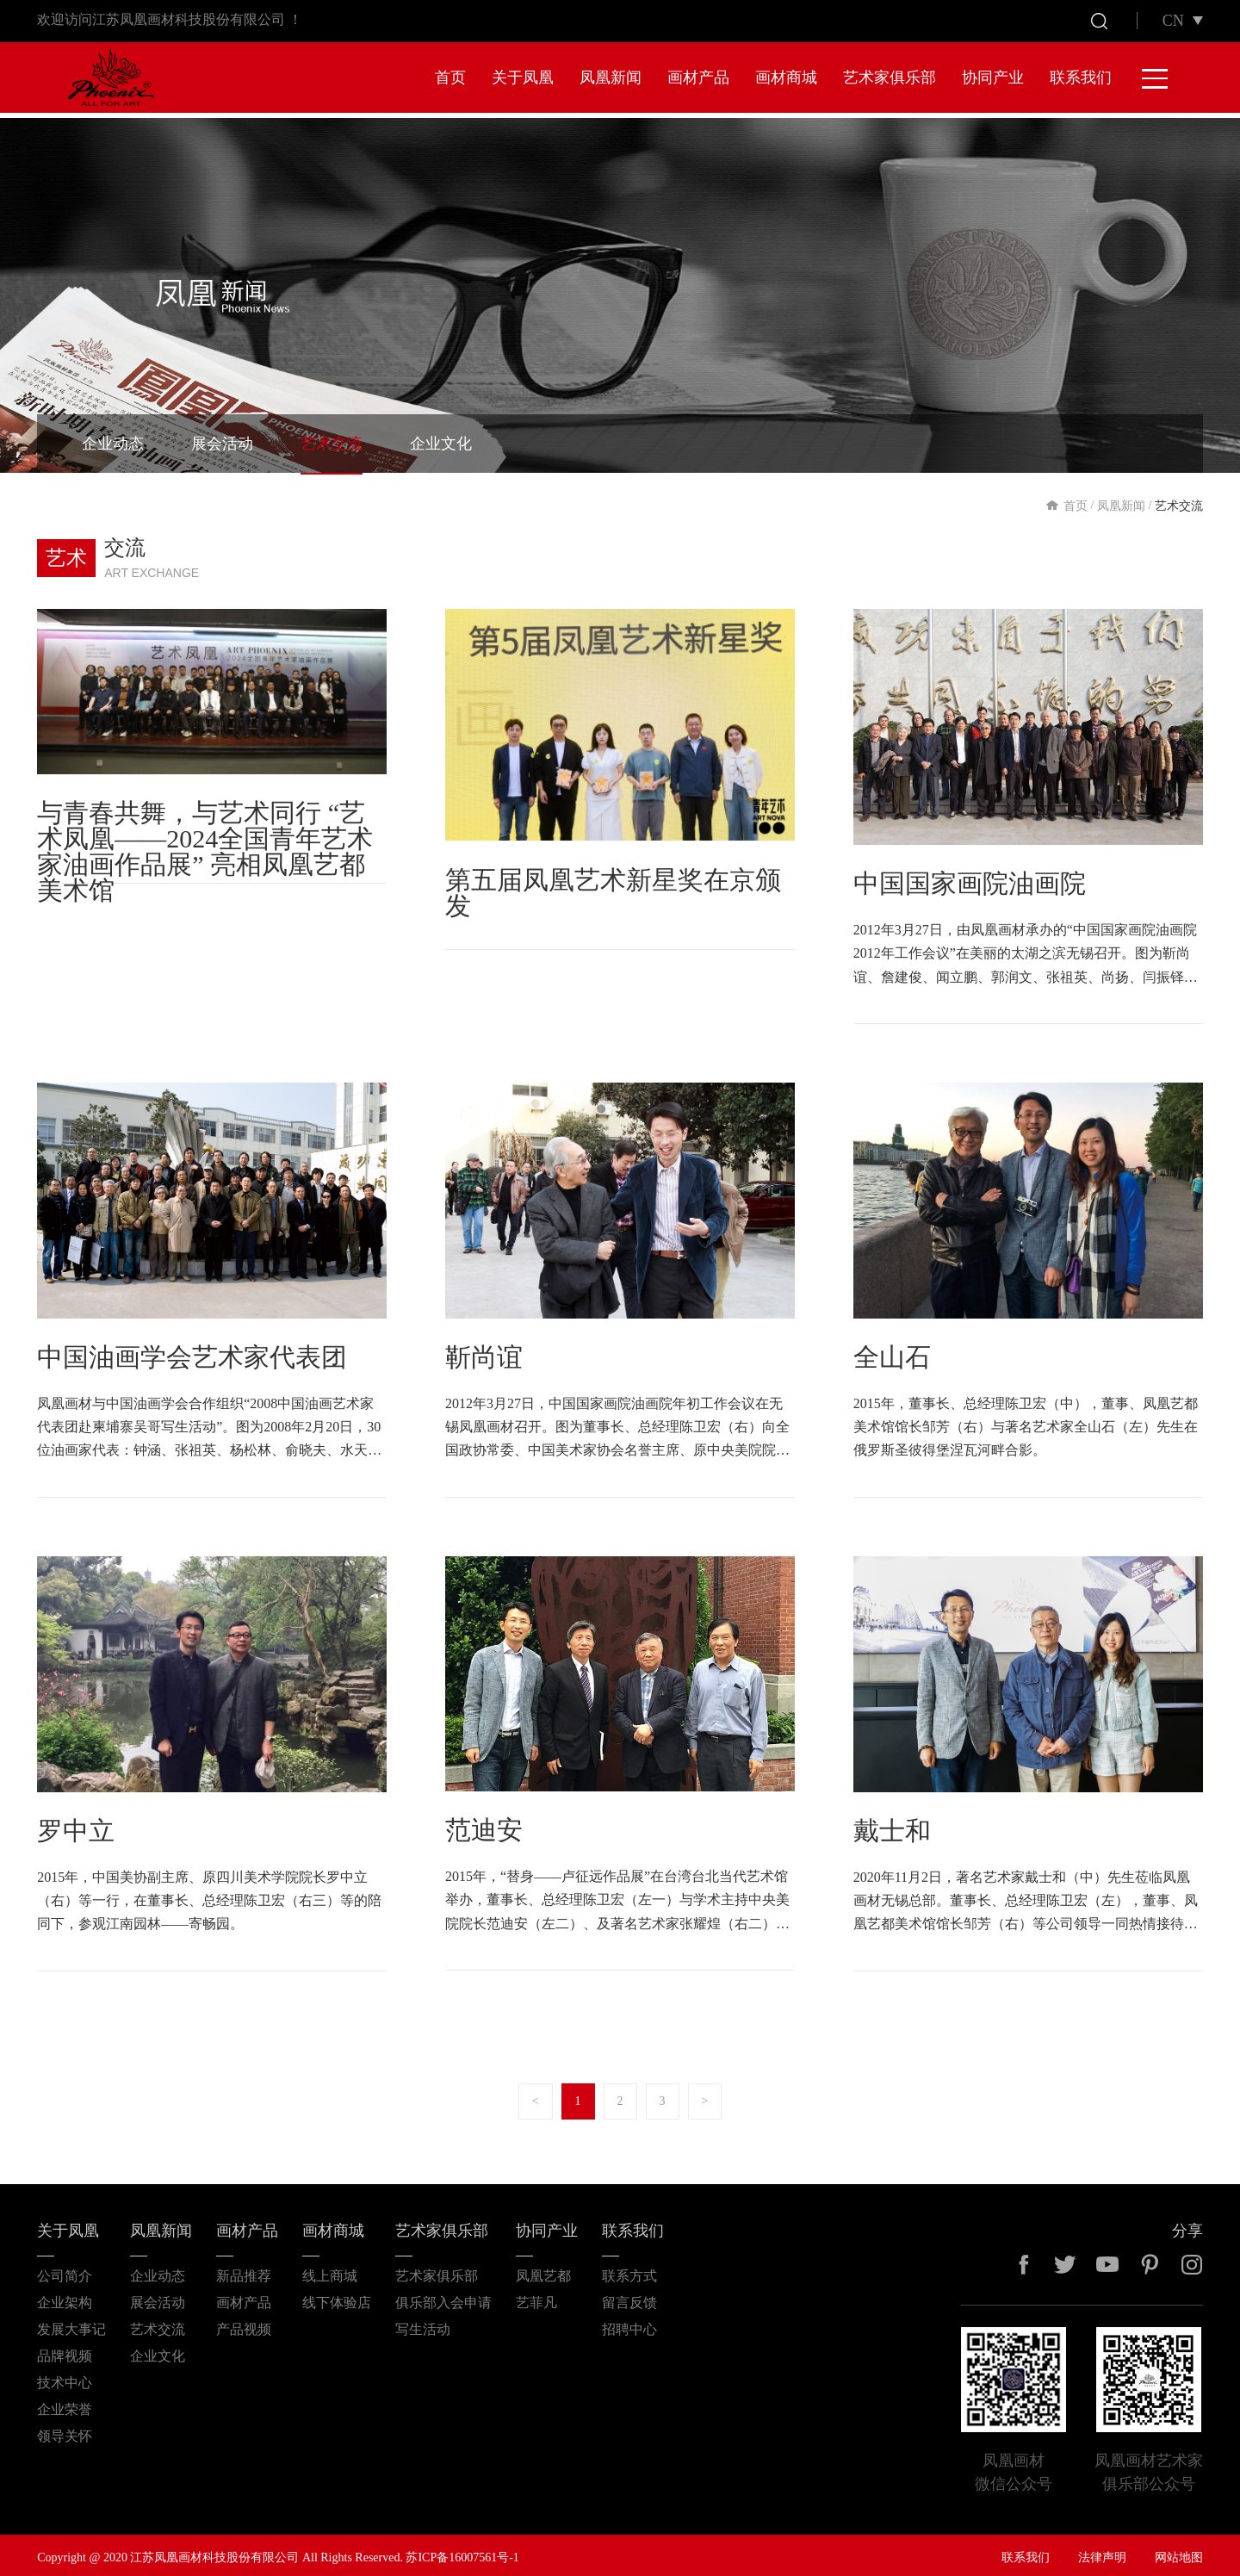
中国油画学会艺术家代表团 (192, 1352)
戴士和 (892, 1825)
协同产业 (993, 77)
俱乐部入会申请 (443, 2297)
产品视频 (243, 2324)
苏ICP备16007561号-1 (462, 2552)
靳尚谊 (484, 1352)
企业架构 (64, 2297)
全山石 (892, 1352)
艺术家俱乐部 (889, 77)
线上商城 (329, 2270)
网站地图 (1179, 2552)
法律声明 (1102, 2552)
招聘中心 (629, 2324)
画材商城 (786, 77)
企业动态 (113, 439)
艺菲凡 (536, 2297)
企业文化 (441, 439)
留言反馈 (629, 2297)
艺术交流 (332, 439)
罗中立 (76, 1825)
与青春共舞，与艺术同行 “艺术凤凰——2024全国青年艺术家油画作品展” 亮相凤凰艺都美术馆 (205, 847)
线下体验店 (336, 2297)
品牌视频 (64, 2350)
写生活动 (422, 2324)
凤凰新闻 (611, 77)
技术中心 (64, 2377)
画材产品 (698, 77)
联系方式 (629, 2270)
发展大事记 (71, 2324)
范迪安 (484, 1825)
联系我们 (1081, 77)
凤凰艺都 (543, 2270)
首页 (450, 77)
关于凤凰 (523, 77)
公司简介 (64, 2270)
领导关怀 (64, 2431)
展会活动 (222, 439)
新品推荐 (243, 2270)
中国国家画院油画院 (969, 879)
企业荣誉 (64, 2404)
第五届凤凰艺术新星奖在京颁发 (613, 887)
